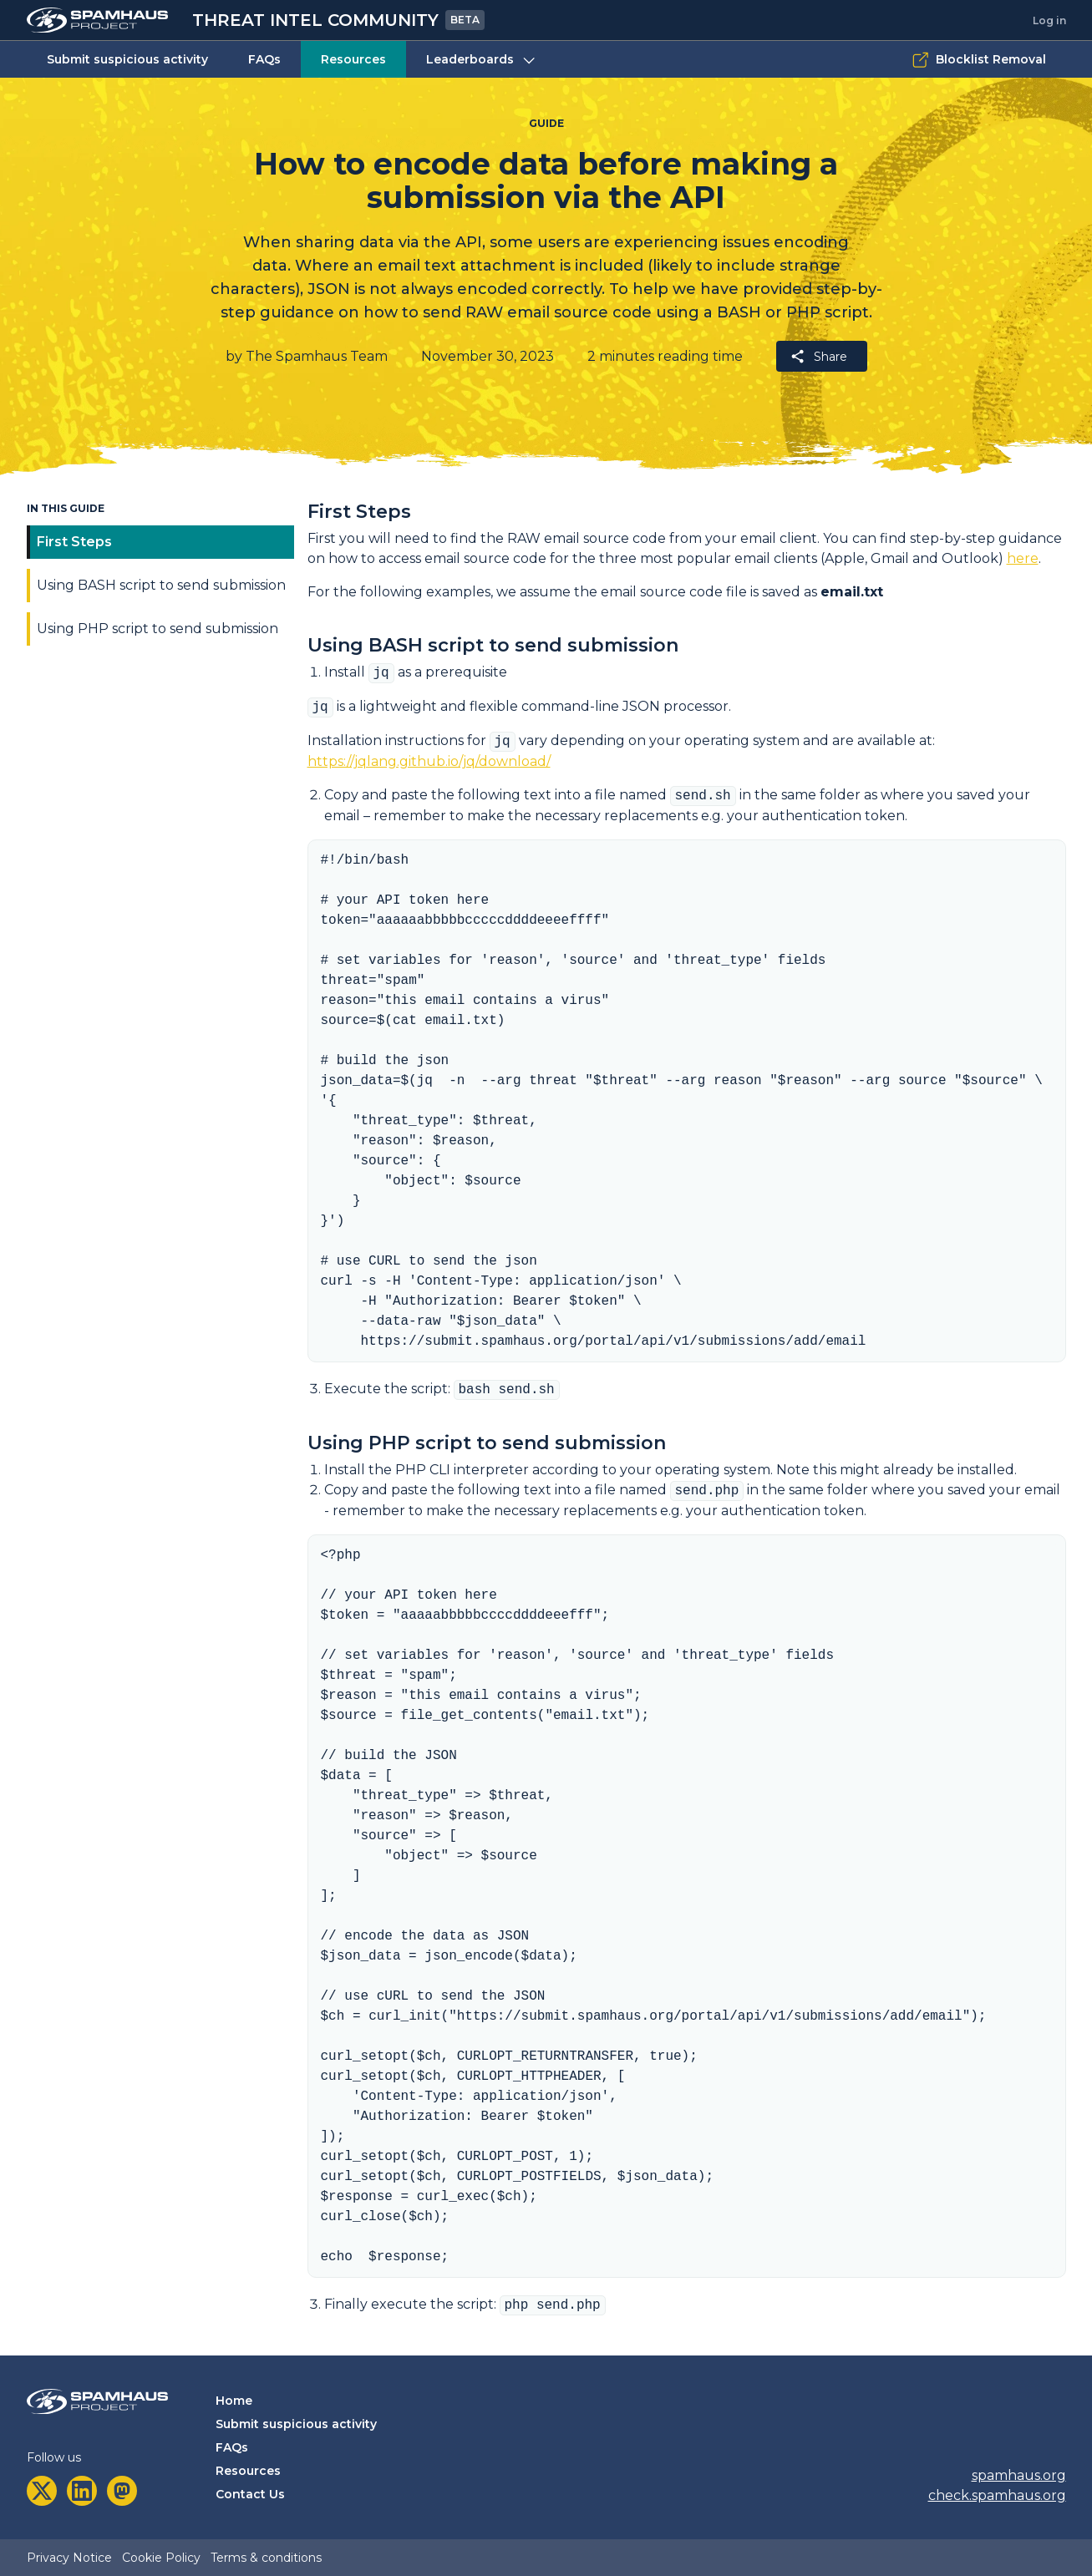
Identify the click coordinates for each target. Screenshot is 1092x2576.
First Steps (74, 542)
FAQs (264, 59)
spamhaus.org (1019, 2475)
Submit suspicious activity (127, 59)
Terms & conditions (266, 2557)
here (1023, 558)
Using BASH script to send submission (161, 585)
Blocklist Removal (979, 59)
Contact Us (250, 2494)
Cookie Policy (161, 2557)
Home (234, 2400)
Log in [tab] (1049, 20)
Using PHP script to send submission (157, 628)
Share (818, 356)
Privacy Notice (69, 2557)
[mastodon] (122, 2491)
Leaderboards (482, 59)
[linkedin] (82, 2491)
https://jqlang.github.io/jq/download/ (429, 761)
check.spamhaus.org (997, 2495)
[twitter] (42, 2491)
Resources (353, 59)
